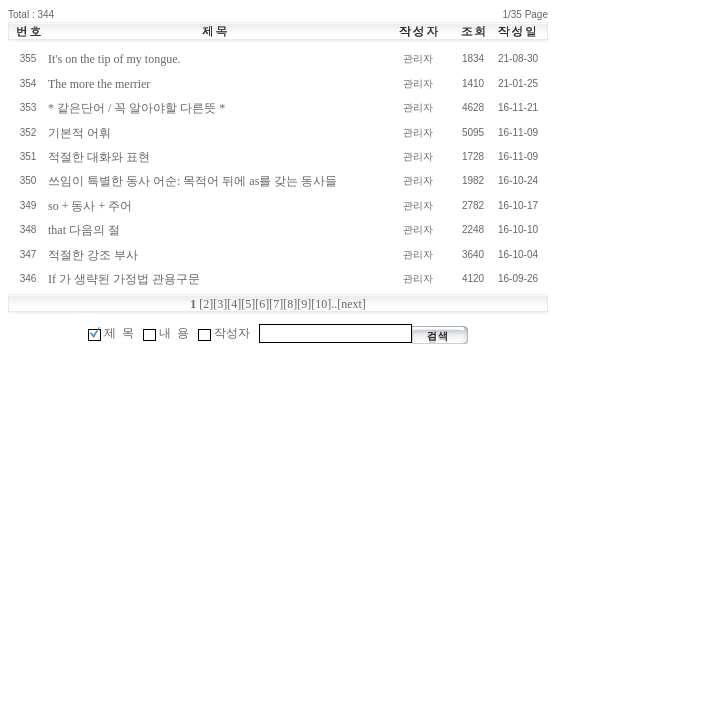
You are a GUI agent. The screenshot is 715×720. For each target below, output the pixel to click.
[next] (351, 304)
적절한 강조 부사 (93, 255)
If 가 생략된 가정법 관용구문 (124, 279)
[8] (290, 304)
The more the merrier (99, 84)
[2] (206, 304)
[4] (234, 304)
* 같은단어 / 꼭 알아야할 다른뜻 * (136, 108)
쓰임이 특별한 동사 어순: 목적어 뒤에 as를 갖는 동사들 (192, 181)
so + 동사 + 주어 (90, 206)
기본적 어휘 (79, 133)
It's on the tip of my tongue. (114, 59)
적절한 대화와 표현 (99, 157)
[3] (220, 304)
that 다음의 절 (84, 230)
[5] (248, 304)
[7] (276, 304)
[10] (321, 304)
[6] (262, 304)
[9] (304, 304)
